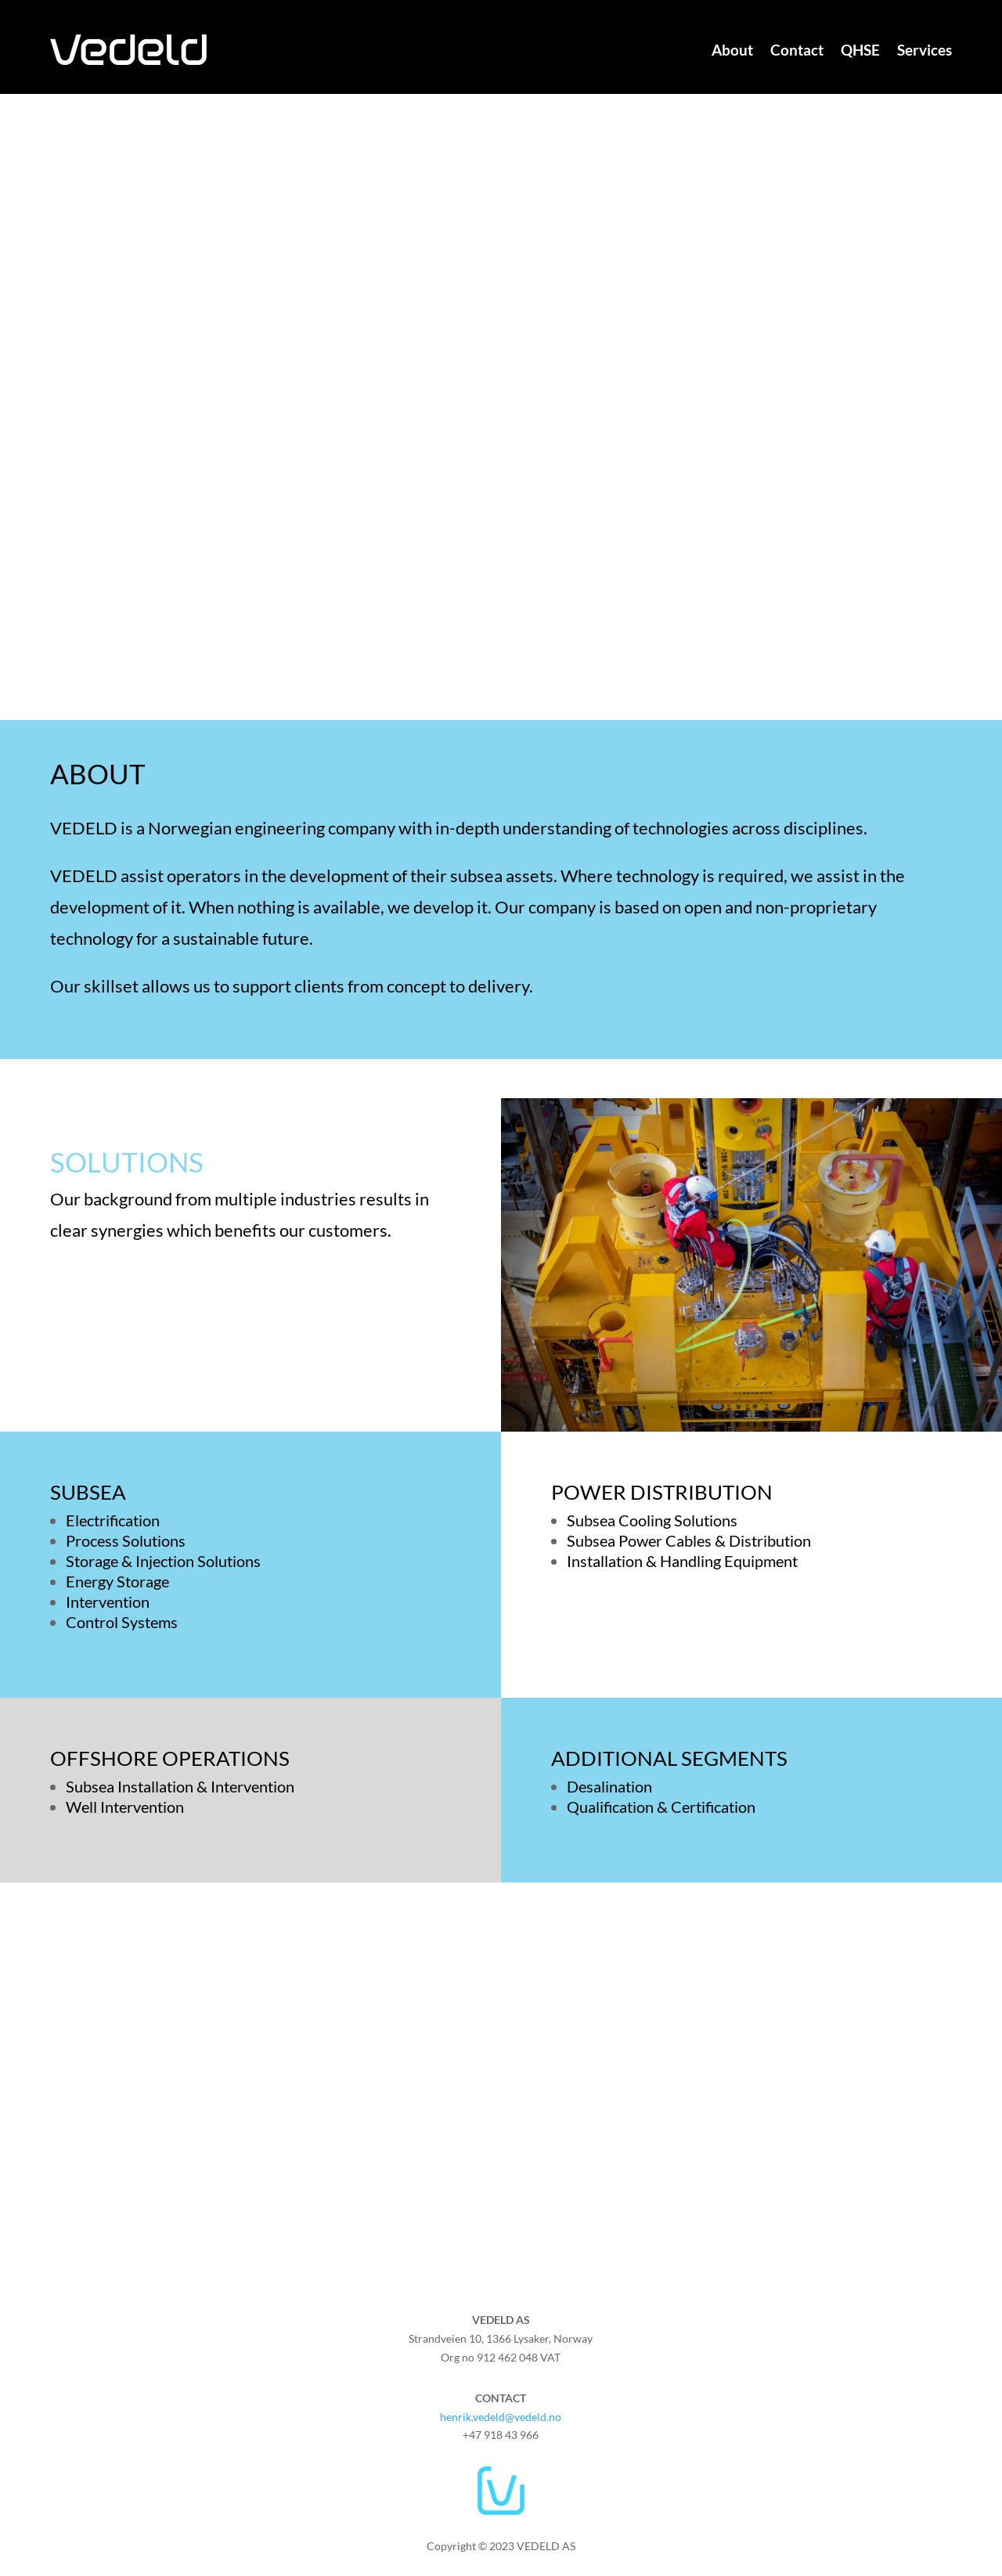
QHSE (860, 50)
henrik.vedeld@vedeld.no (500, 2416)
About (732, 50)
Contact (797, 50)
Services (924, 50)
